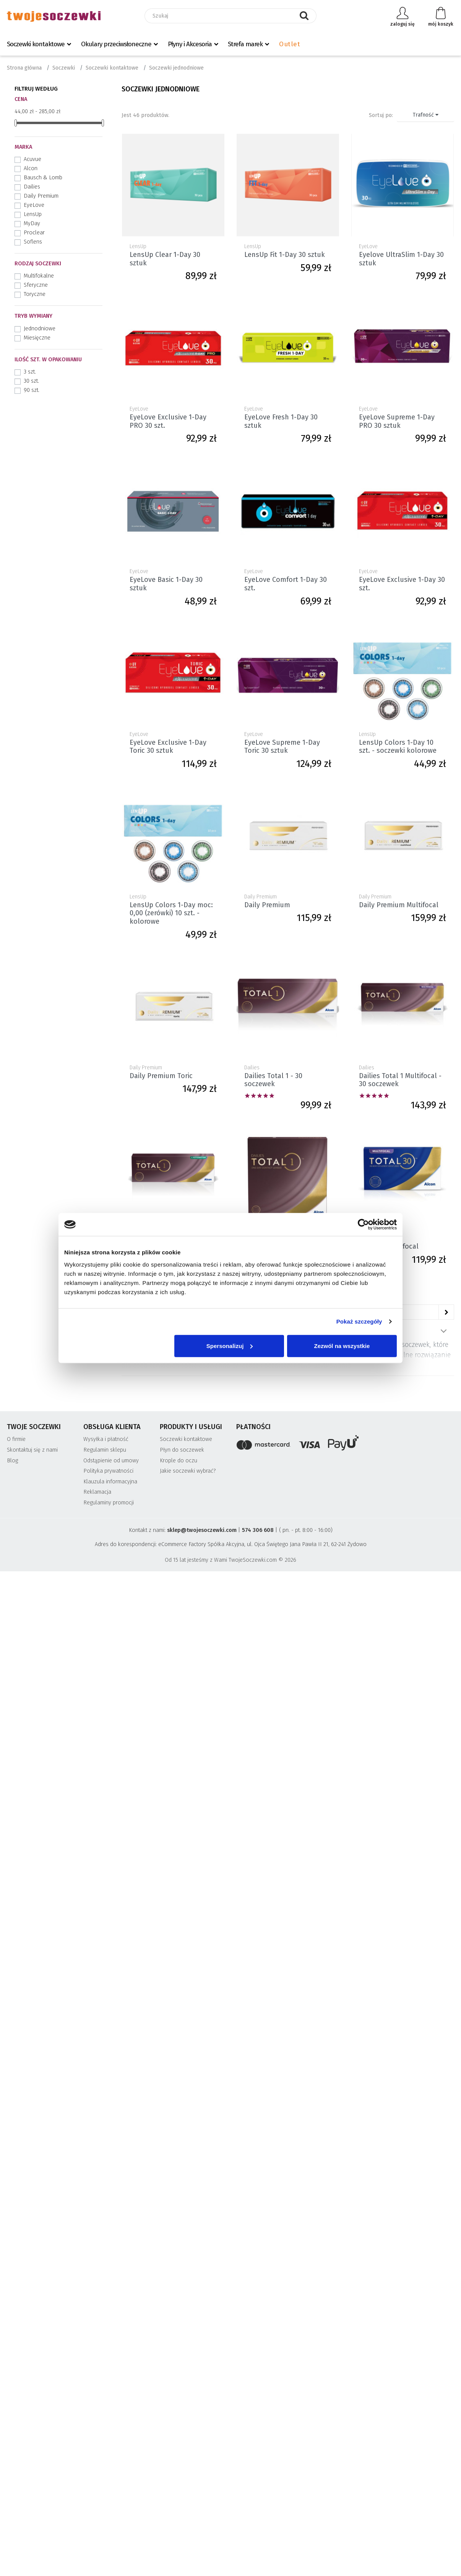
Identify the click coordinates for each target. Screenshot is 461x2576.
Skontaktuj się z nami (32, 1450)
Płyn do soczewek (182, 1450)
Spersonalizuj (229, 1345)
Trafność (425, 115)
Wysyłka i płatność (105, 1439)
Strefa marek (245, 44)
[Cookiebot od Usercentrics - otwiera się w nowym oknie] (363, 1224)
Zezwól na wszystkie (342, 1345)
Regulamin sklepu (104, 1450)
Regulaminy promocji (108, 1502)
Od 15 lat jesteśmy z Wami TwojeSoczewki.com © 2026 (230, 1560)
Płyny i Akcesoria (190, 44)
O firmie (16, 1439)
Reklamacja (97, 1492)
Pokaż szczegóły (359, 1321)
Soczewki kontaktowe (36, 44)
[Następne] (446, 1312)
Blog (12, 1460)
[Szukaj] (230, 15)
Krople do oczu (178, 1460)
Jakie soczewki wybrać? (188, 1471)
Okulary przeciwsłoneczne (116, 44)
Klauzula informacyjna (110, 1481)
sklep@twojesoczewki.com (202, 1530)
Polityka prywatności (108, 1471)
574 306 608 (258, 1530)
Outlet (289, 44)
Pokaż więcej (443, 1331)
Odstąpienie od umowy (111, 1460)
